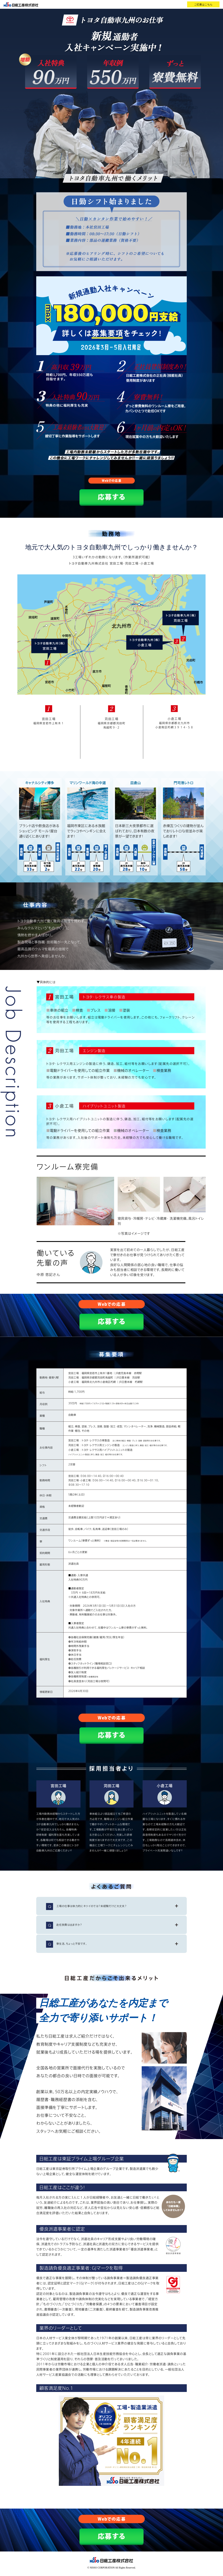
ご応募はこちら (203, 4)
